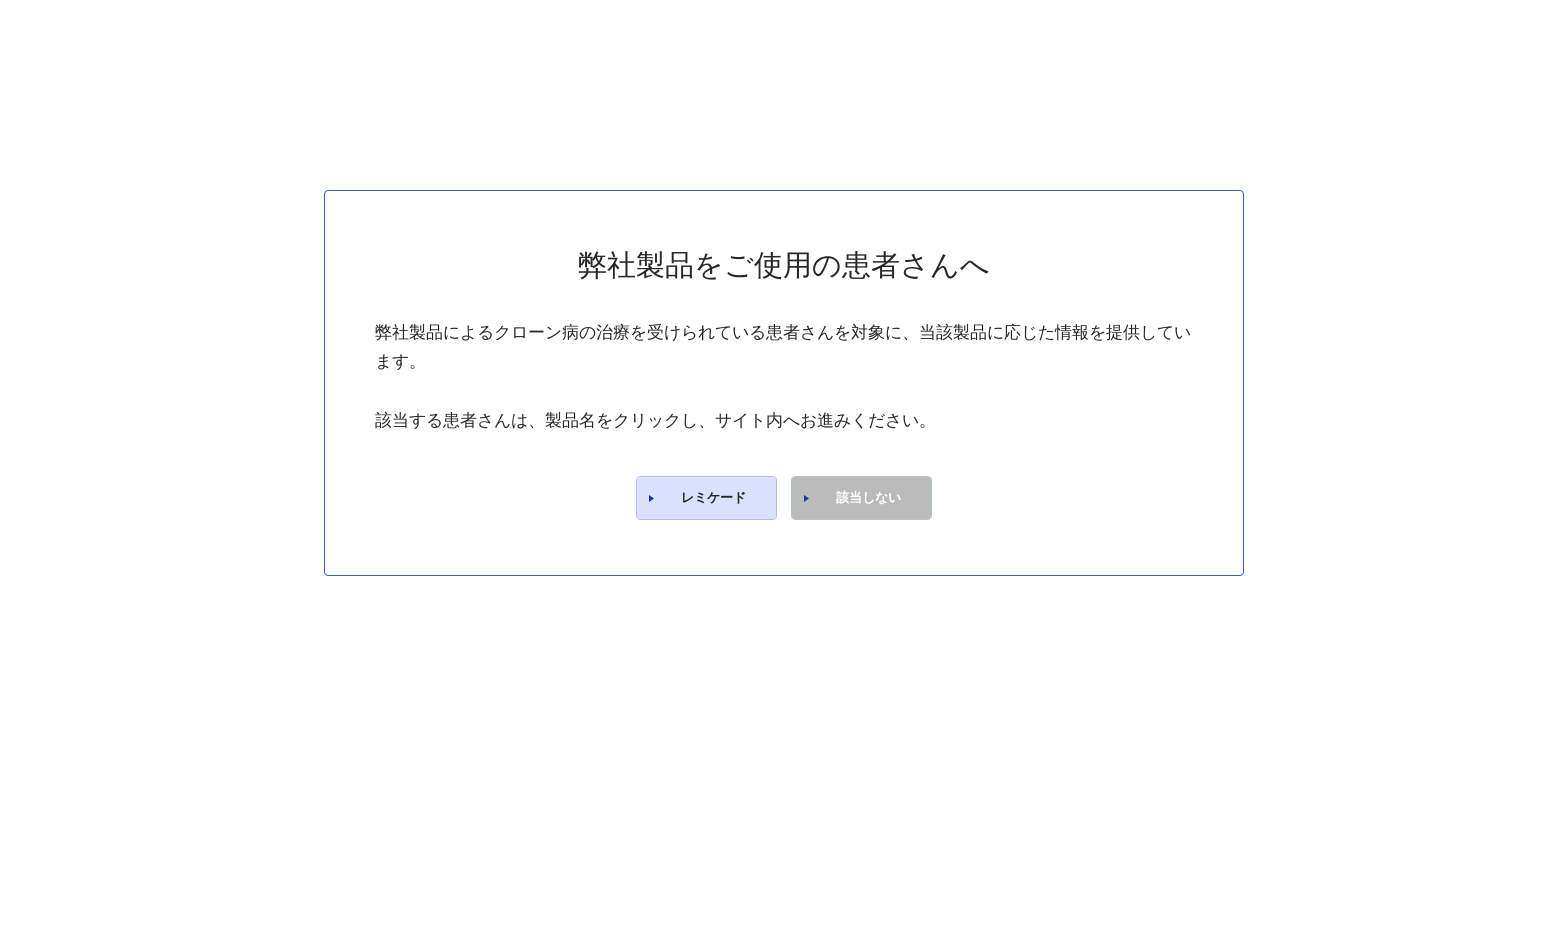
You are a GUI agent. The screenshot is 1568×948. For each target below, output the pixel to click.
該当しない (868, 497)
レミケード (713, 497)
